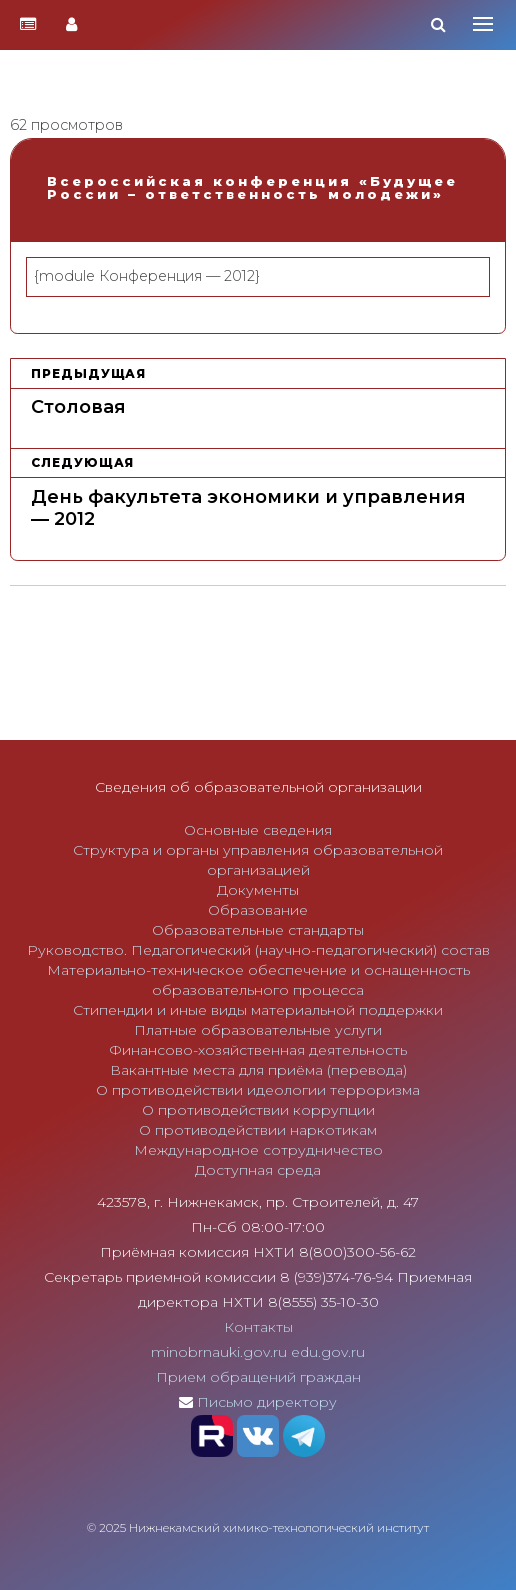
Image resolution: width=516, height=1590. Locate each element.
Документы (258, 890)
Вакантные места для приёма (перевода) (258, 1070)
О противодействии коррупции (258, 1110)
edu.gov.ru (328, 1352)
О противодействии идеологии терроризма (258, 1090)
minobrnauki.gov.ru (219, 1352)
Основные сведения (258, 830)
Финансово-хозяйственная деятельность (258, 1050)
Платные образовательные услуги (258, 1030)
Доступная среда (258, 1170)
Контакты (258, 1327)
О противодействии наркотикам (258, 1130)
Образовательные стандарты (258, 930)
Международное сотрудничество (258, 1150)
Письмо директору (267, 1402)
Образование (258, 910)
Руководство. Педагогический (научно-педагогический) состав (258, 950)
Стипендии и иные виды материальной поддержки (258, 1010)
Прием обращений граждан (258, 1377)
